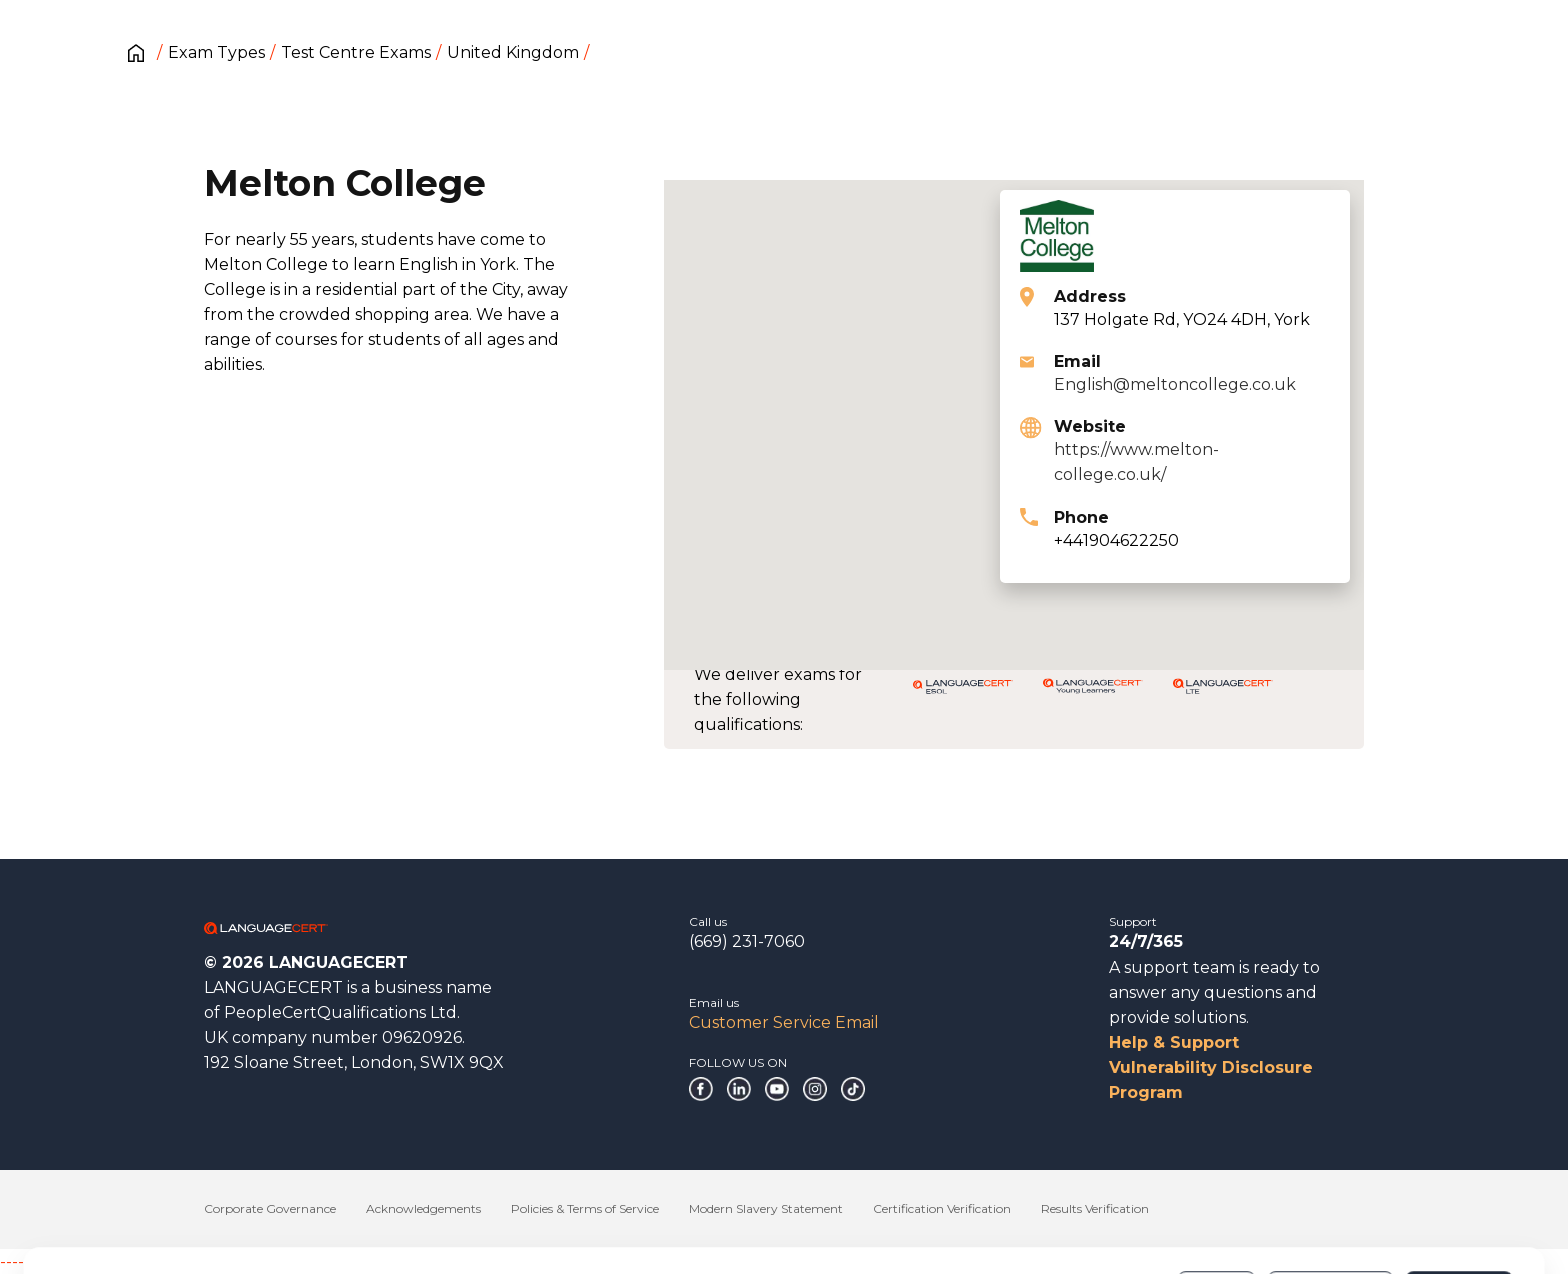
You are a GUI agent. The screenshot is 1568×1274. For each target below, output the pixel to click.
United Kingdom (513, 52)
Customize (1330, 1203)
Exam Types (216, 52)
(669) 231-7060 (747, 941)
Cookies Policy (211, 1213)
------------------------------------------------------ (162, 1261)
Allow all (1458, 1203)
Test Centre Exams (356, 52)
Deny (1217, 1203)
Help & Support (1174, 1042)
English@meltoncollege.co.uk (1175, 384)
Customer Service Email (784, 1022)
